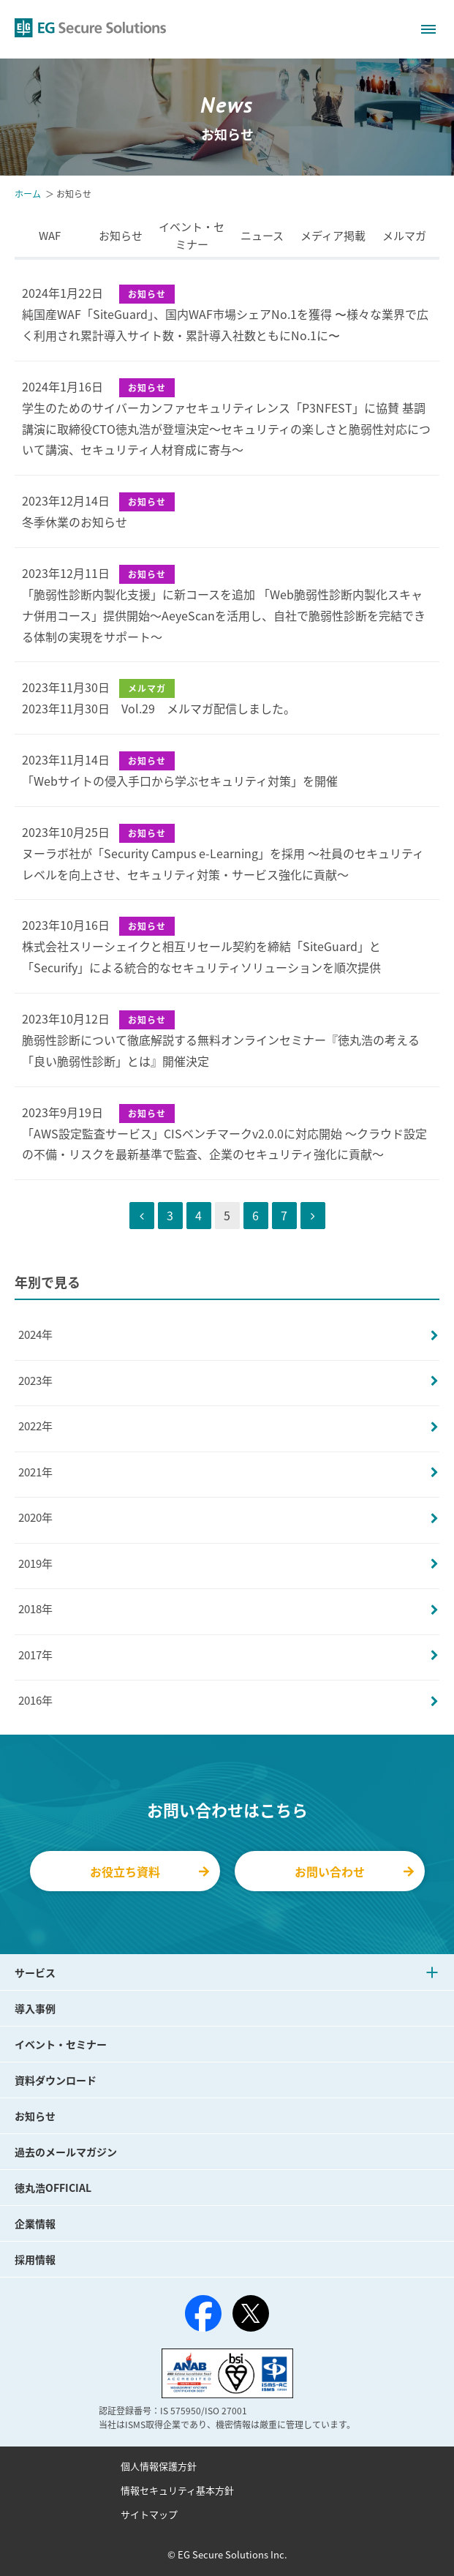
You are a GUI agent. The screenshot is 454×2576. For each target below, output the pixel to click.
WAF (50, 236)
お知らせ (121, 236)
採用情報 (35, 2259)
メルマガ (404, 236)
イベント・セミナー (191, 235)
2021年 (35, 1472)
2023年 (35, 1381)
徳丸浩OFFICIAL (53, 2187)
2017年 (35, 1655)
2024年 (35, 1334)
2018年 (35, 1609)
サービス (35, 1972)
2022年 (35, 1426)
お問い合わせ (354, 1871)
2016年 (35, 1700)
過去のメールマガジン (66, 2151)
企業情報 (35, 2223)
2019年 (35, 1563)
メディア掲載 (333, 236)
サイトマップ (149, 2514)
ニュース (262, 236)
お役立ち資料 (149, 1871)
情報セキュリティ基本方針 (177, 2490)
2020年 (35, 1517)
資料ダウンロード (56, 2080)
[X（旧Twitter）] (250, 2313)
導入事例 (35, 2008)
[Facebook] (203, 2316)
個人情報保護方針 (159, 2466)
